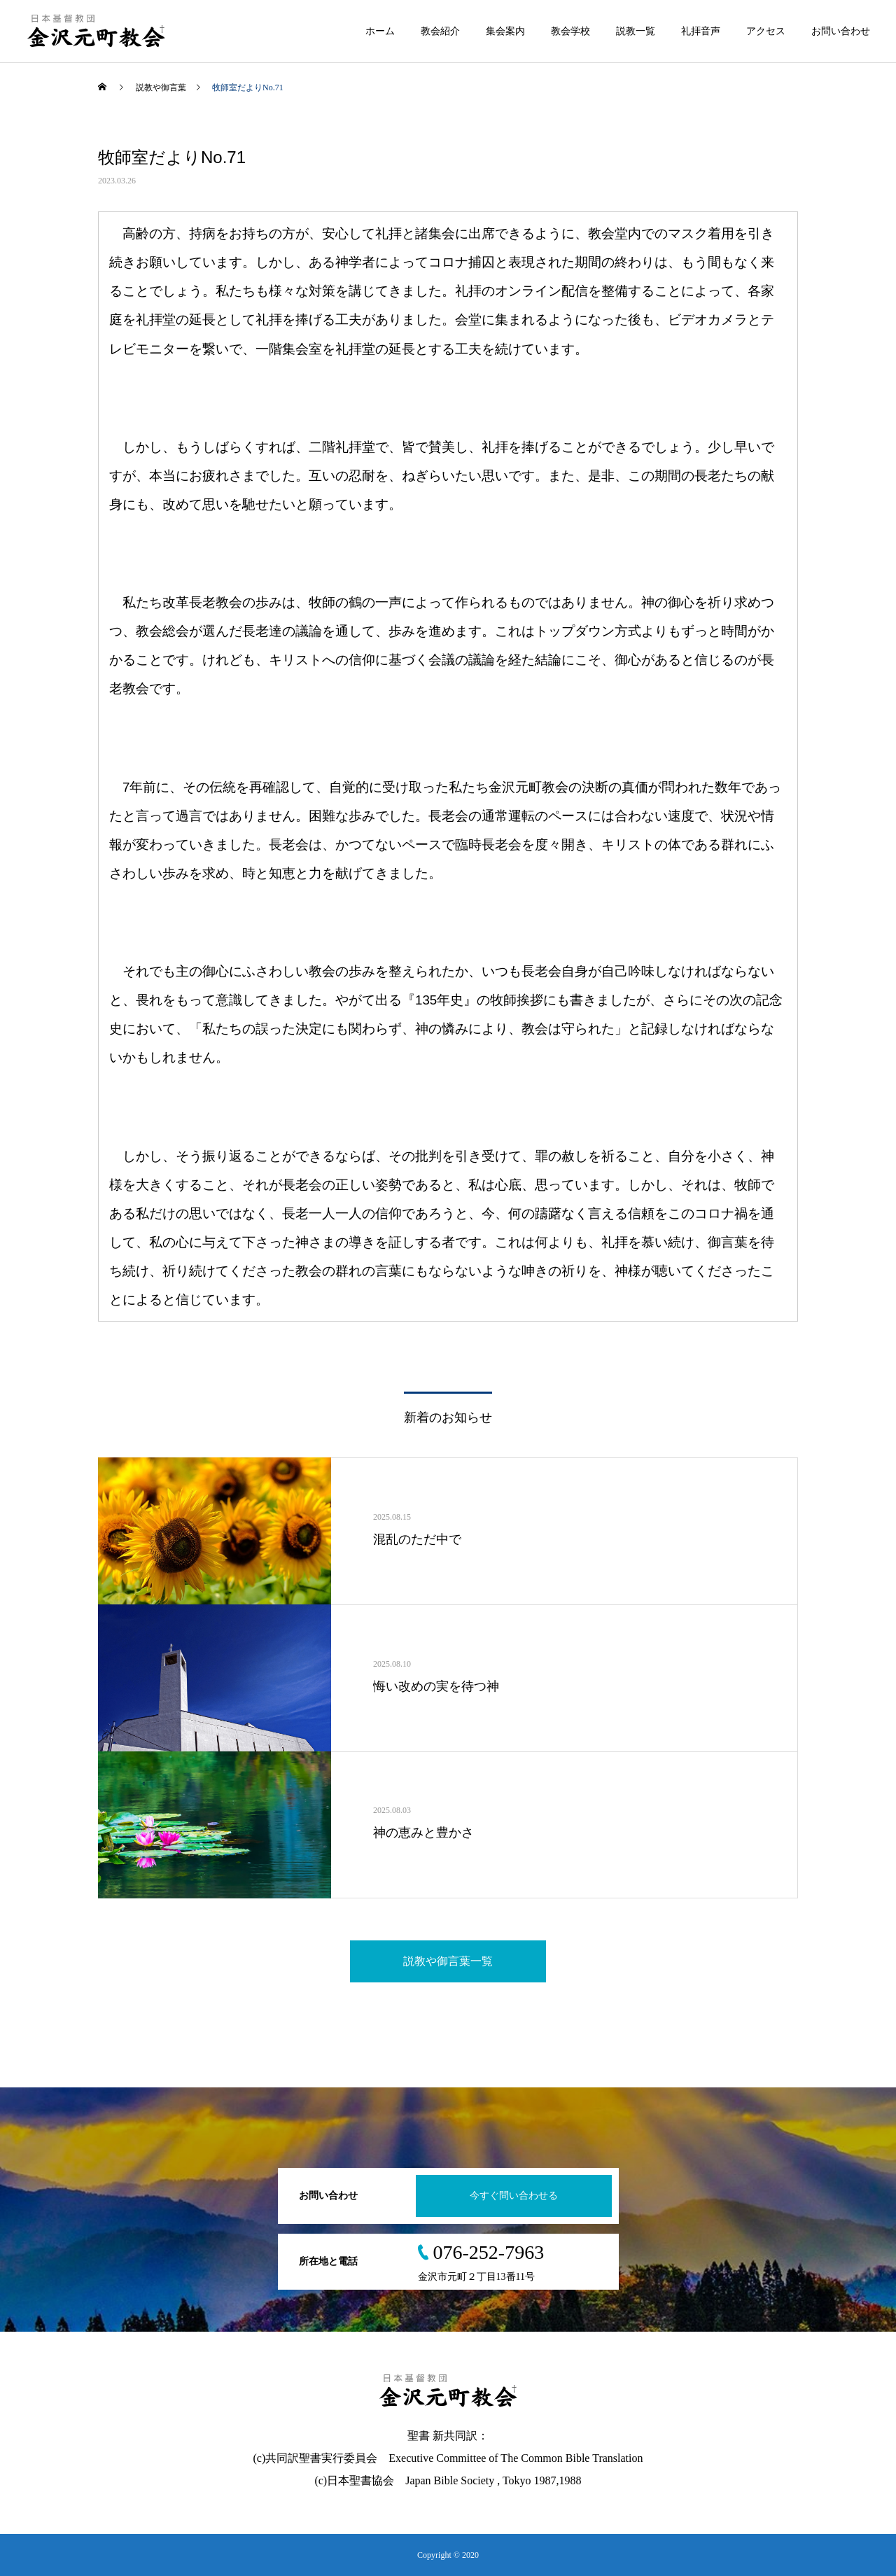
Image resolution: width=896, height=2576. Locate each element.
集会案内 (505, 31)
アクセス (765, 31)
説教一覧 (635, 31)
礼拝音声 (700, 31)
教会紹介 (440, 31)
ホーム (380, 31)
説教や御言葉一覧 (448, 1961)
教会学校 (570, 31)
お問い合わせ (840, 31)
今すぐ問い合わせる (514, 2195)
